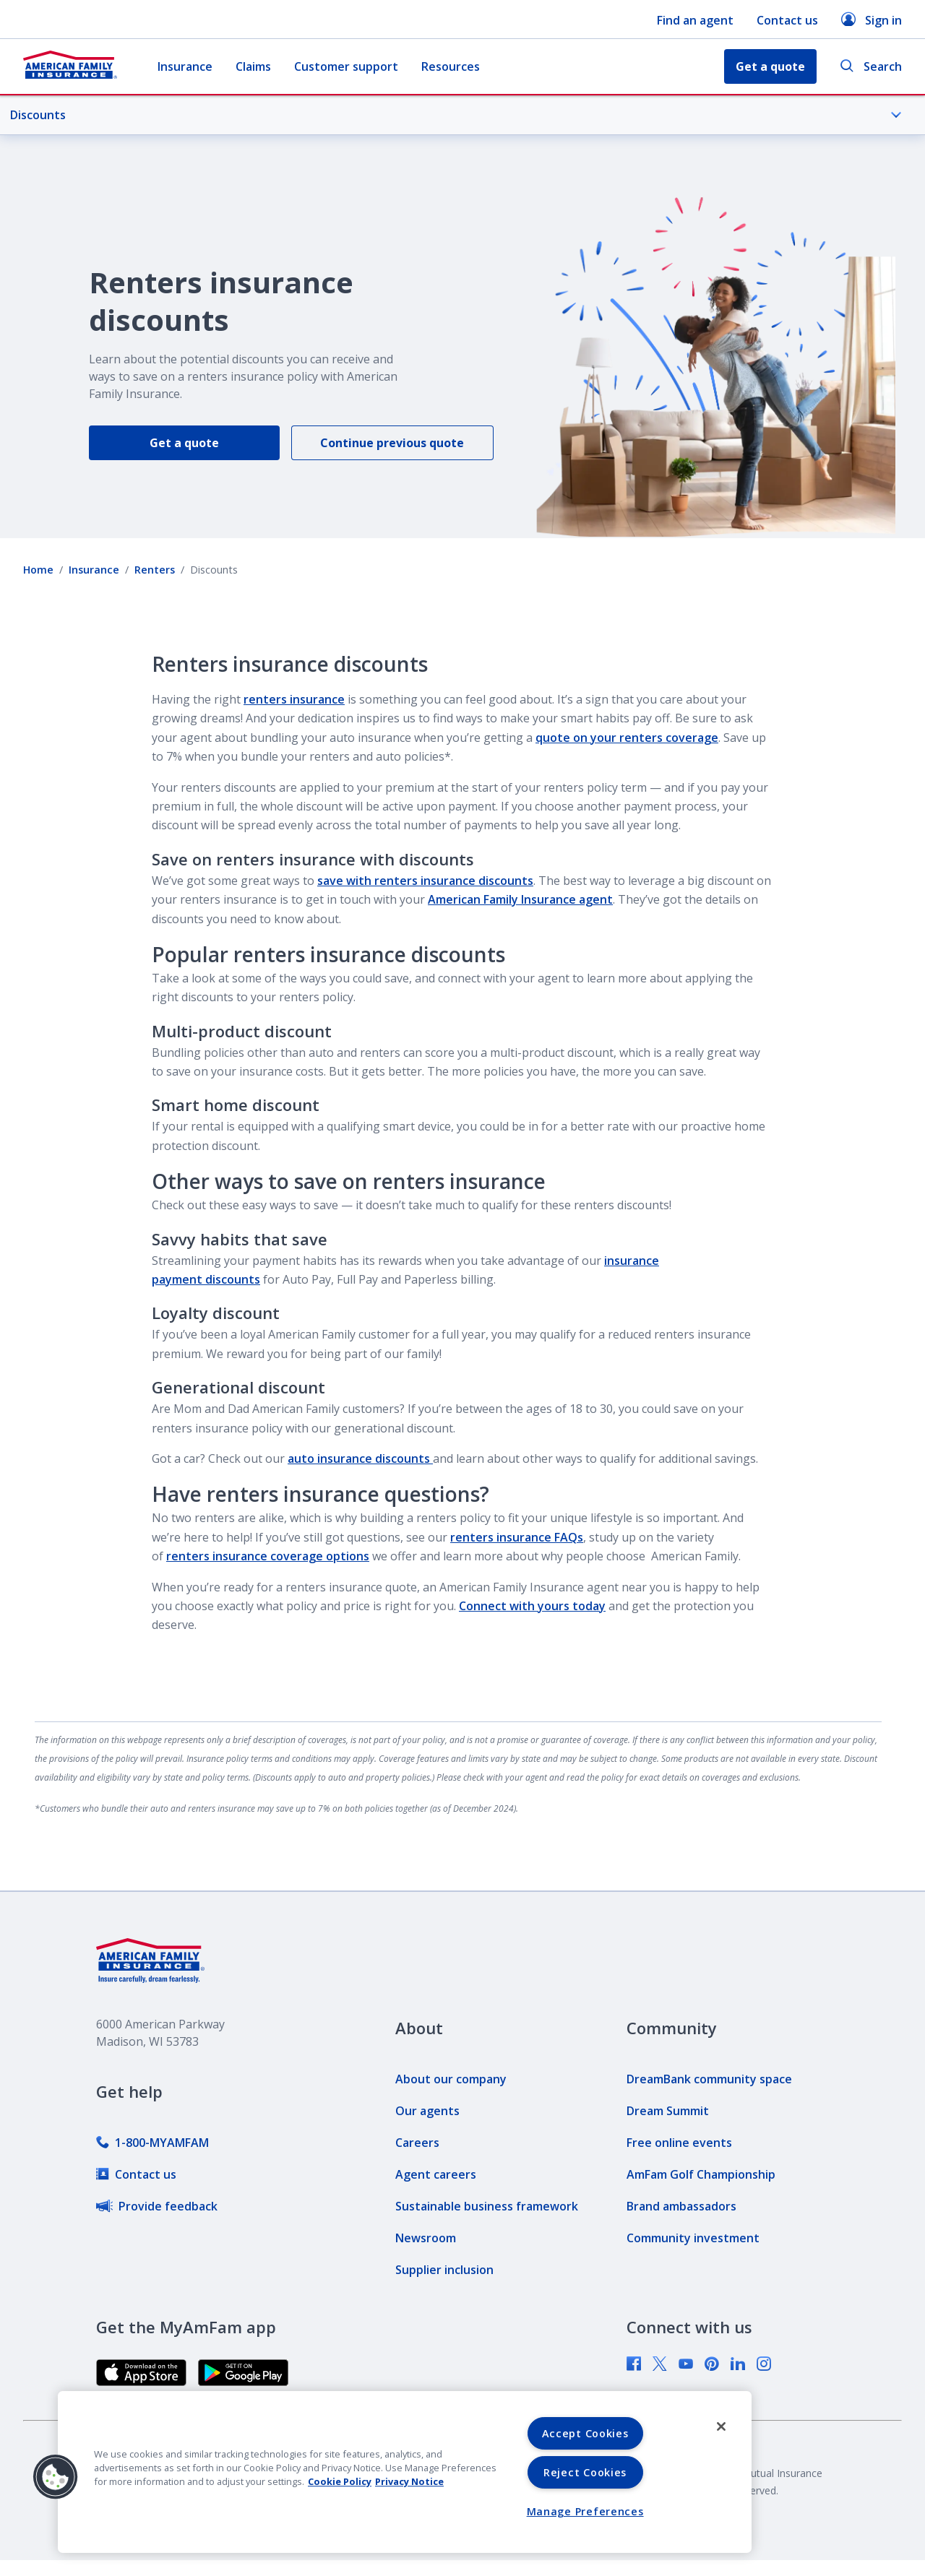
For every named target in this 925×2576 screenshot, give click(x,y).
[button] (56, 2477)
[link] (152, 2142)
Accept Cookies (585, 2433)
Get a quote (184, 443)
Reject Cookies (585, 2472)
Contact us (787, 20)
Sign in (871, 20)
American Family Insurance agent (520, 899)
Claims (253, 66)
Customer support (346, 66)
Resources (450, 66)
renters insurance (294, 699)
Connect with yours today (532, 1606)
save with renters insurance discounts (425, 881)
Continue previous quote (392, 443)
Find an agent (695, 20)
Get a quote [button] (770, 66)
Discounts (456, 115)
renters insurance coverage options (267, 1556)
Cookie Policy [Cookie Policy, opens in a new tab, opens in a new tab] (339, 2481)
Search (871, 67)
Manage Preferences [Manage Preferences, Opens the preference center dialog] (585, 2511)
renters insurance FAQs (516, 1537)
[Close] (721, 2426)
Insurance (185, 66)
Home (38, 569)
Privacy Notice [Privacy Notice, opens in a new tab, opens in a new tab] (409, 2481)
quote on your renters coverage (626, 737)
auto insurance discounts (360, 1458)
